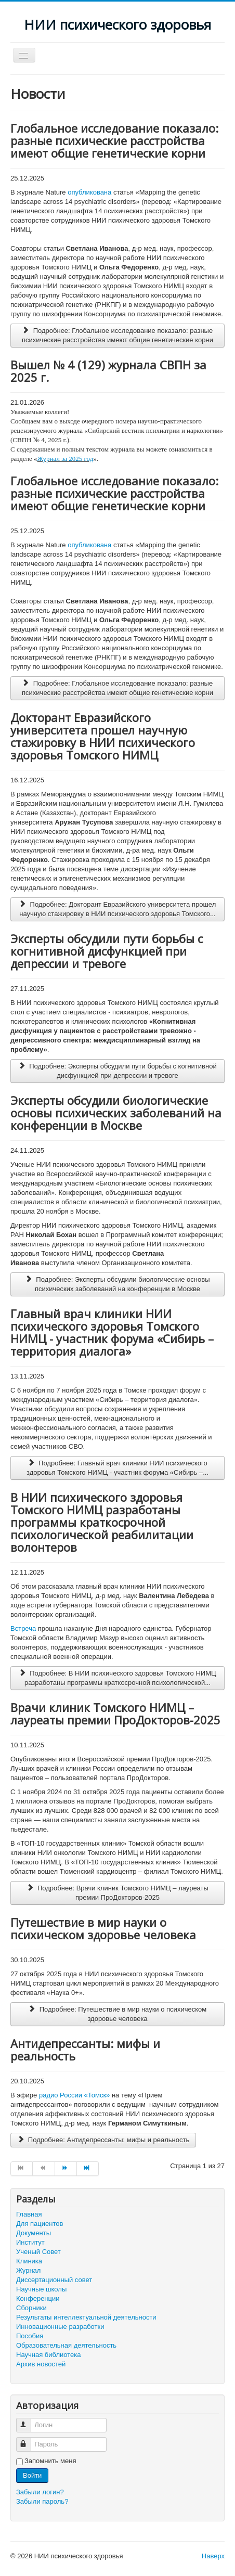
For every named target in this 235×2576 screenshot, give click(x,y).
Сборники (31, 2308)
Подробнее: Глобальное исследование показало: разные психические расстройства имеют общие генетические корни (117, 335)
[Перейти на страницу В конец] (88, 2168)
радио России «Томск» (74, 2095)
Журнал (28, 2270)
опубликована (89, 192)
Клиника (29, 2261)
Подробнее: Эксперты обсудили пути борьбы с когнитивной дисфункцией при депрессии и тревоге (117, 1070)
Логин (28, 2420)
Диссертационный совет (54, 2280)
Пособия (29, 2336)
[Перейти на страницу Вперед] (66, 2168)
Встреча (23, 1628)
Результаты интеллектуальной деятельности (86, 2317)
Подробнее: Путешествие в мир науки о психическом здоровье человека (117, 2014)
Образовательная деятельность (66, 2345)
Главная (29, 2214)
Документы (33, 2233)
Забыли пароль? (42, 2501)
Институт (30, 2242)
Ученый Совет (38, 2252)
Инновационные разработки (60, 2326)
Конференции (38, 2298)
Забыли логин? (40, 2492)
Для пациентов (39, 2223)
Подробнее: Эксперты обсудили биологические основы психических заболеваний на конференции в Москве (117, 1284)
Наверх (213, 2556)
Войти (32, 2475)
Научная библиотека (48, 2355)
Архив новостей (41, 2364)
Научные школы (41, 2289)
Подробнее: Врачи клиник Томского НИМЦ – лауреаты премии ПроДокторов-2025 (117, 1892)
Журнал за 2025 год (65, 458)
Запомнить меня (50, 2461)
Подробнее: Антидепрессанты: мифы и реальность (103, 2140)
